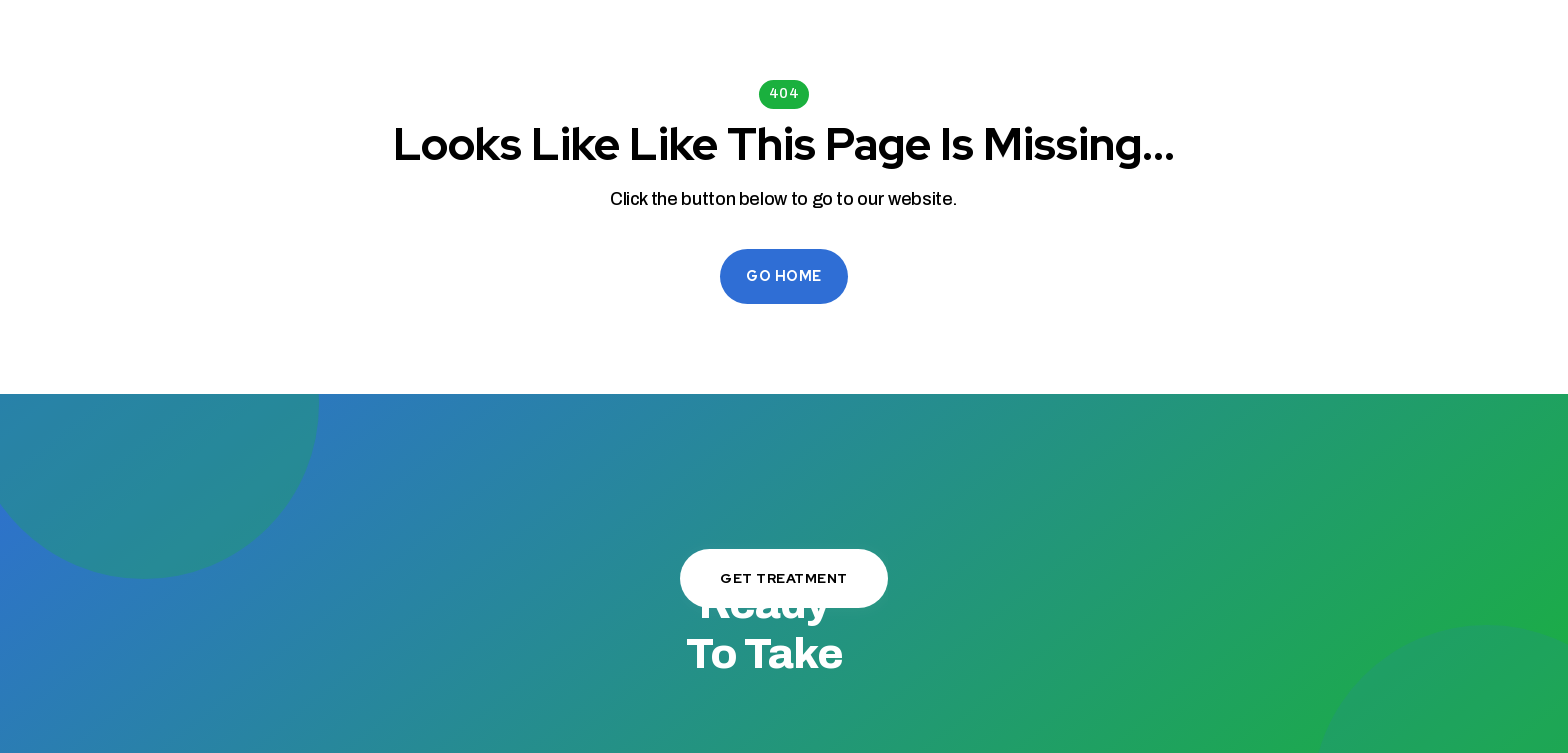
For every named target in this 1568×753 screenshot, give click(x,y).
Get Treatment (784, 578)
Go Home (784, 276)
